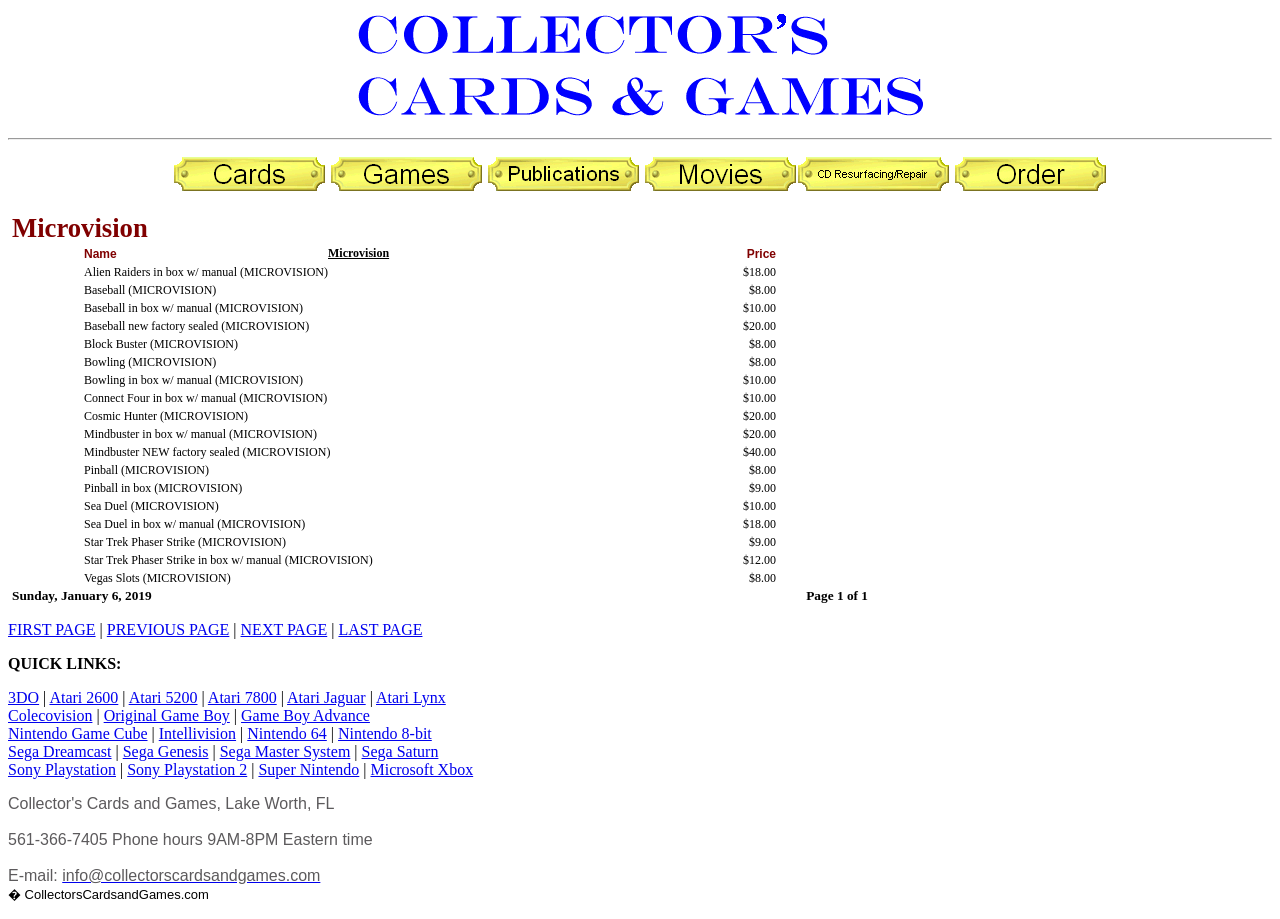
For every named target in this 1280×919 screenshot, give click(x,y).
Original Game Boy (167, 715)
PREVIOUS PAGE (168, 629)
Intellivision (197, 733)
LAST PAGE (380, 629)
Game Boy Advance (305, 715)
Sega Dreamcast (60, 751)
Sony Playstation (62, 769)
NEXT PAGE (284, 629)
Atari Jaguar (326, 697)
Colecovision (50, 715)
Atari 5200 (163, 697)
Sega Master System (285, 751)
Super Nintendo (308, 769)
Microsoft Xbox (422, 769)
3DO (23, 697)
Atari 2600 (83, 697)
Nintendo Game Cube (78, 733)
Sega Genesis (166, 751)
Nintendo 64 (287, 733)
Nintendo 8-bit (385, 733)
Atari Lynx (411, 697)
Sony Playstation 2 (187, 769)
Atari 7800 (242, 697)
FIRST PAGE (52, 629)
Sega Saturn (400, 751)
